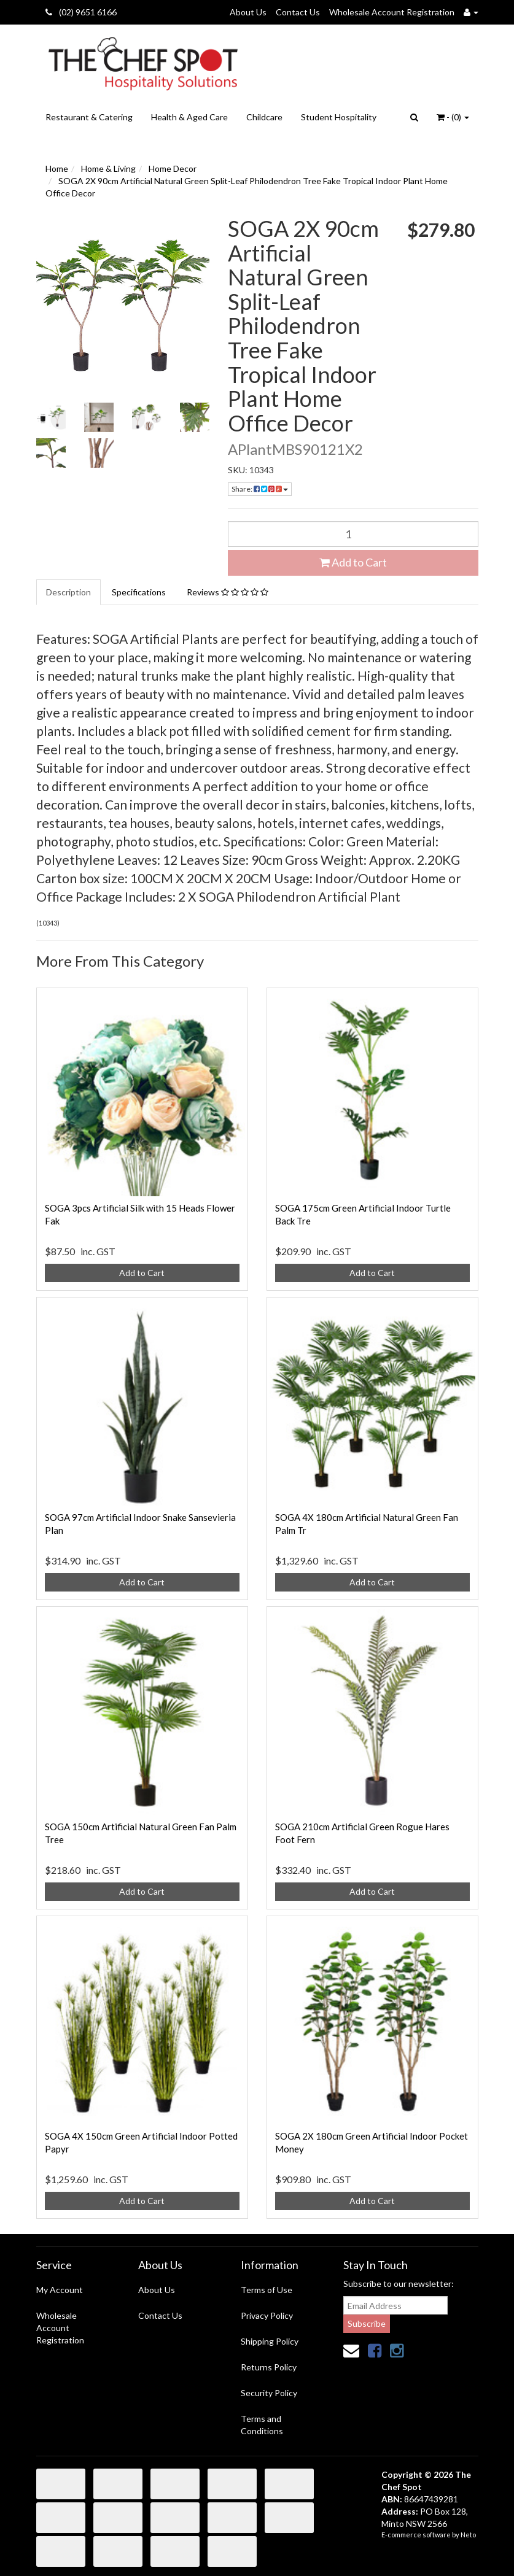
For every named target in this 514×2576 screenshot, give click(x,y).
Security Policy (269, 2393)
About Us (248, 12)
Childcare (264, 117)
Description (68, 592)
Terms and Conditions (262, 2424)
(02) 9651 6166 (81, 12)
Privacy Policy (267, 2315)
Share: (260, 488)
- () (453, 117)
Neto (468, 2535)
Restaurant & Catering (89, 117)
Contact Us (298, 12)
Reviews (227, 592)
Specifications (139, 592)
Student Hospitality (338, 117)
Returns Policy (269, 2367)
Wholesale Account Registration (391, 12)
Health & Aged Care (189, 117)
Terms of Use (266, 2289)
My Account (59, 2289)
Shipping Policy (269, 2341)
